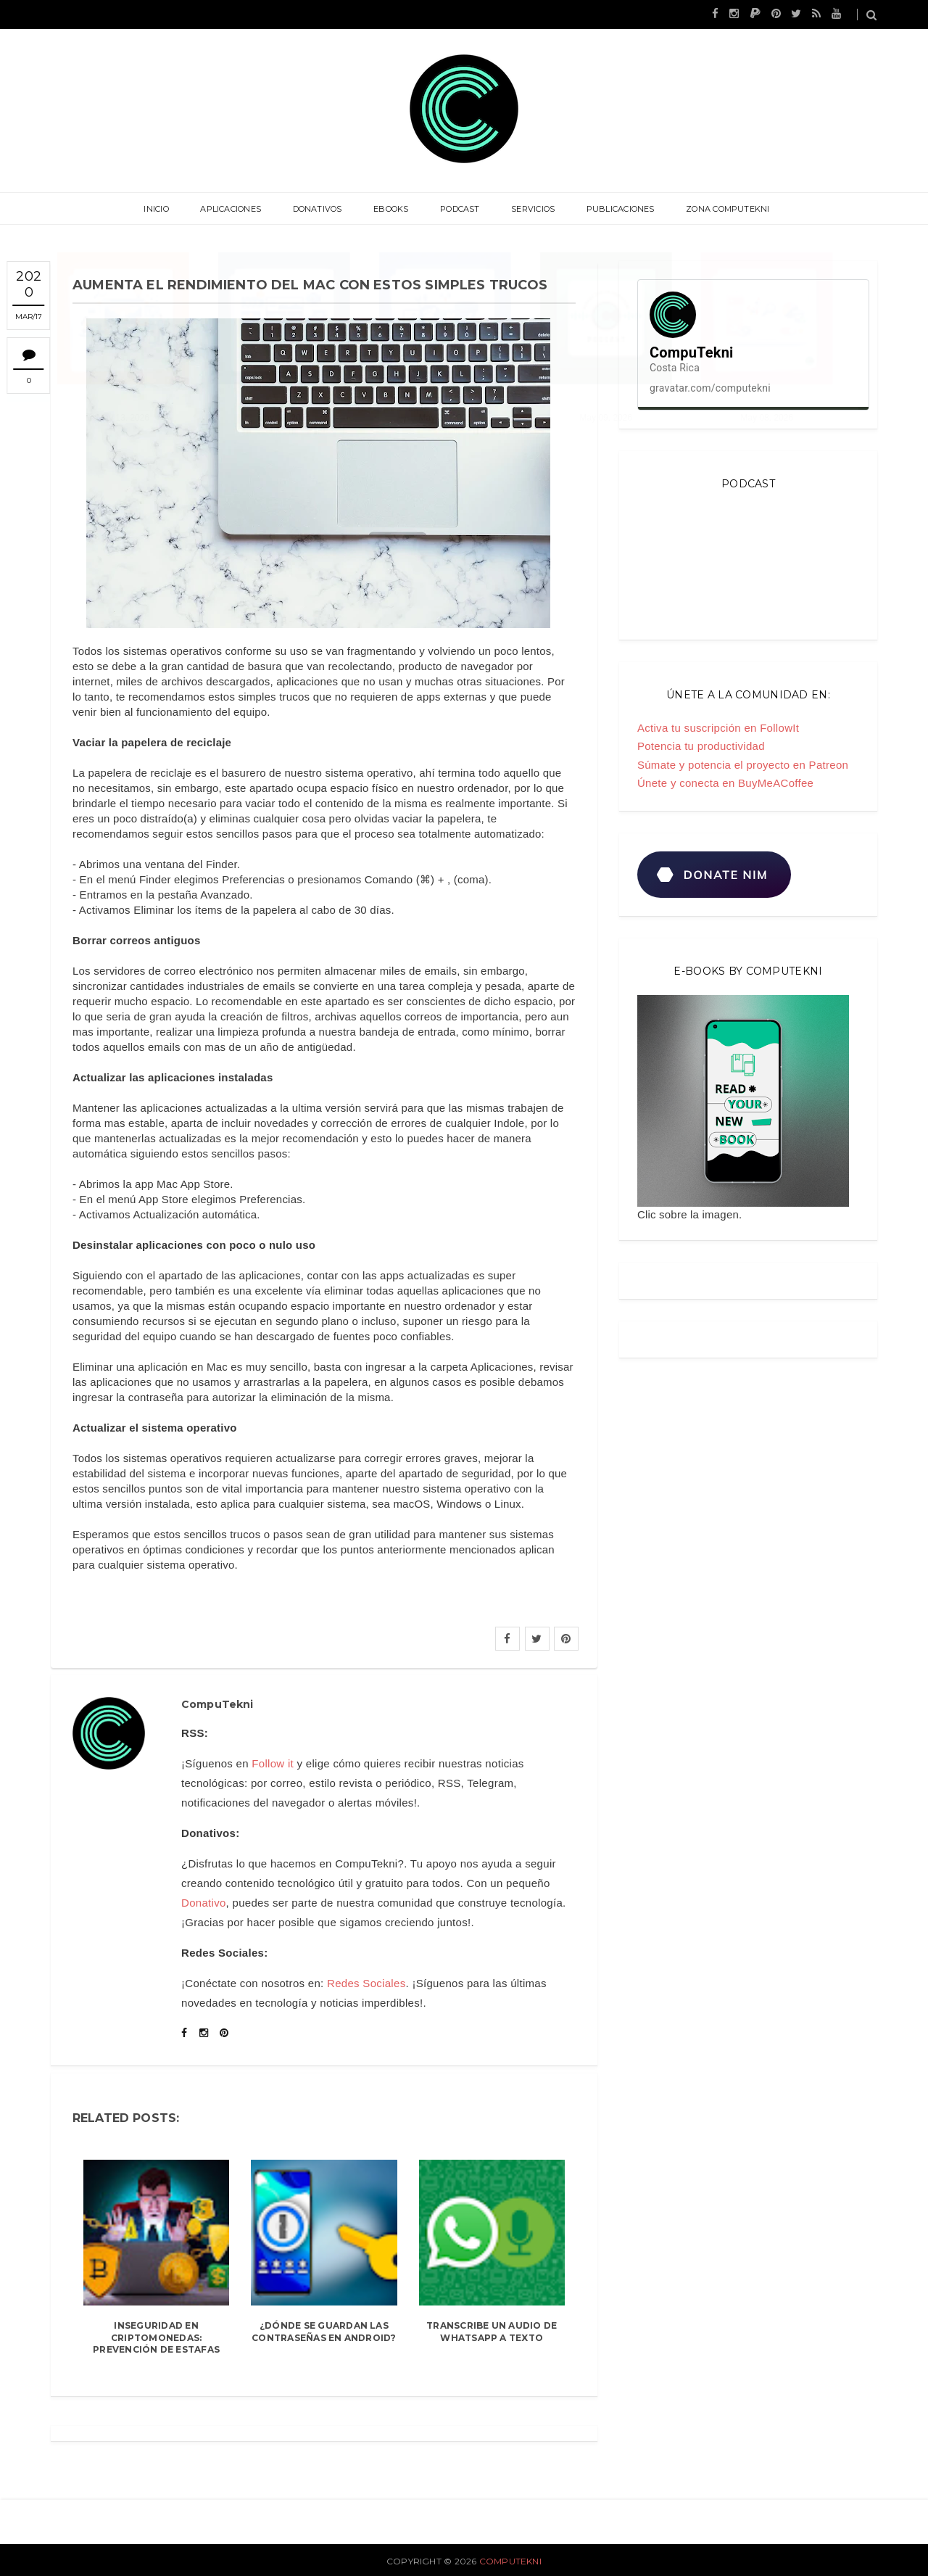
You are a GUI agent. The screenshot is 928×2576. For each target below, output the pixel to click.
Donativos (321, 209)
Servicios (529, 209)
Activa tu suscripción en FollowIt (718, 728)
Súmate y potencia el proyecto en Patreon (742, 765)
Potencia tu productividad (701, 746)
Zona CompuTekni (719, 209)
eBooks (392, 209)
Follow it (273, 1763)
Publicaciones (614, 209)
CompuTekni (510, 2561)
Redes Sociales (366, 1983)
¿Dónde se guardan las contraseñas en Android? (324, 2331)
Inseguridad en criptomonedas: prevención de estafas (156, 2338)
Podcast (458, 209)
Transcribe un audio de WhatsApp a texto (491, 2331)
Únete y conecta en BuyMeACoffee (725, 783)
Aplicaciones (237, 209)
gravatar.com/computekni (710, 388)
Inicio (164, 209)
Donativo (203, 1902)
